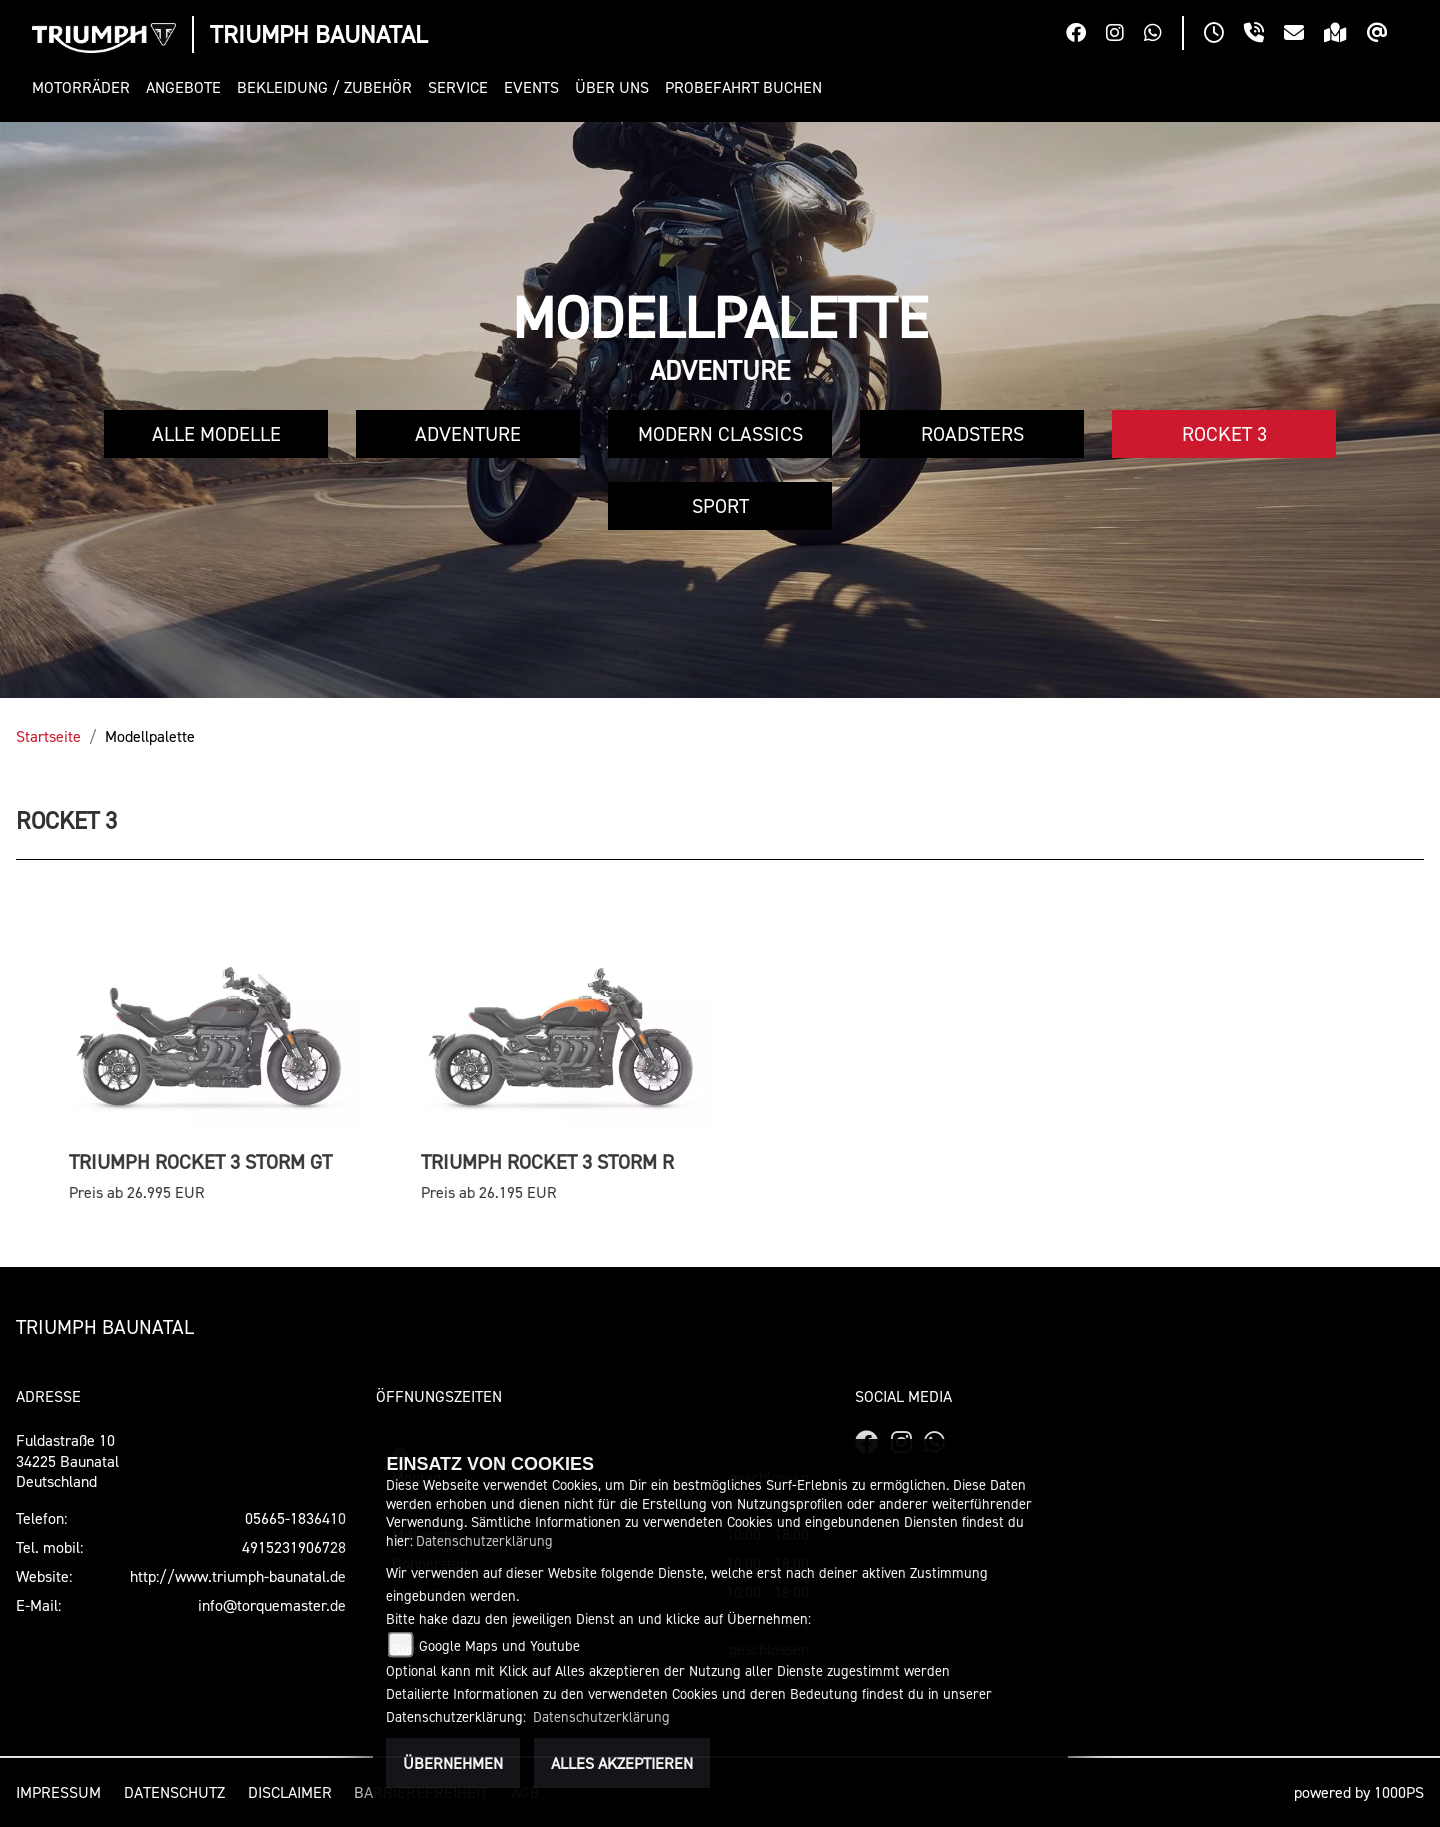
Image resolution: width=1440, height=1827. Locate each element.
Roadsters (972, 434)
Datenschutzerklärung (484, 1540)
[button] (85, 87)
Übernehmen (453, 1763)
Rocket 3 (1224, 434)
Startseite (48, 736)
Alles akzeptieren (622, 1763)
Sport (720, 506)
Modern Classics (720, 434)
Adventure (468, 434)
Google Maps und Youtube (499, 1645)
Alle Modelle (216, 434)
